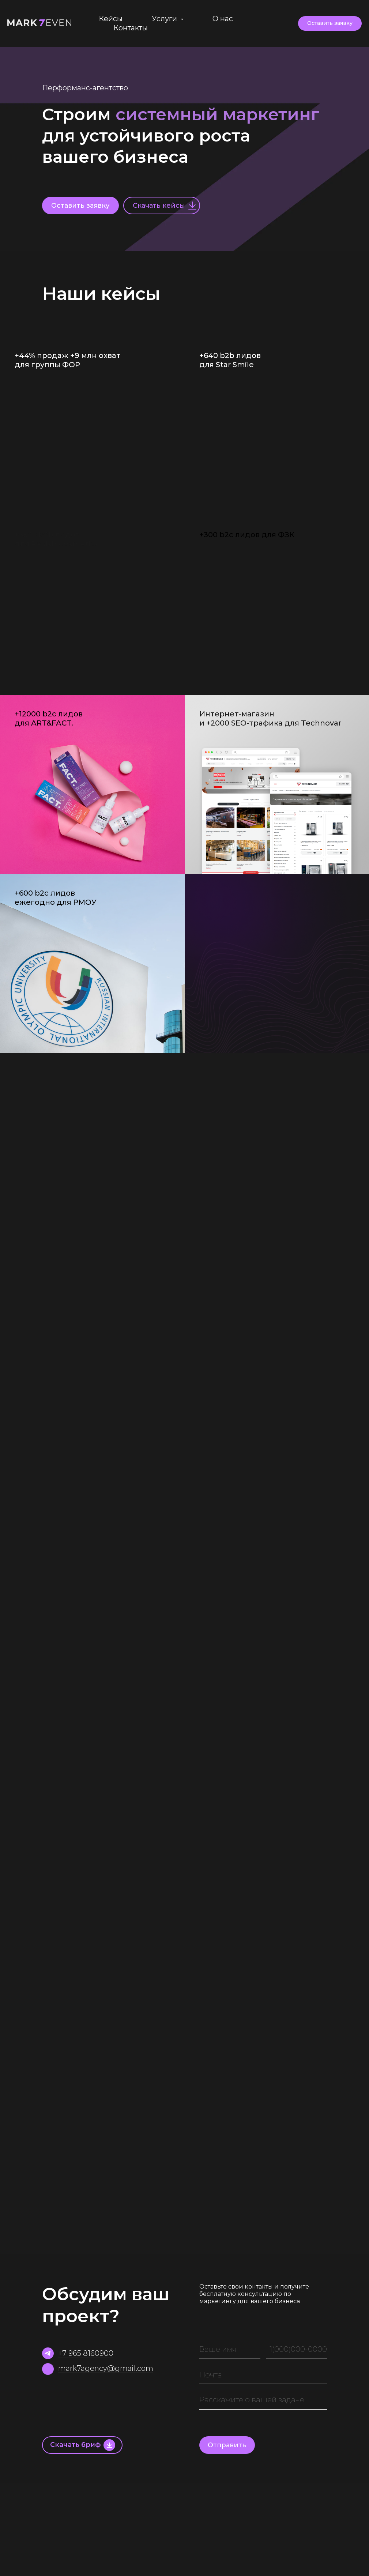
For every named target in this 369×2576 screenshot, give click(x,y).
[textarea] (263, 2400)
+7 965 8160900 (85, 2353)
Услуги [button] (165, 18)
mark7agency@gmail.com (105, 2368)
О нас (222, 18)
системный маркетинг (218, 114)
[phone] (296, 2349)
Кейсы (111, 18)
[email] (263, 2375)
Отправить (227, 2445)
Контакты (130, 27)
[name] (230, 2349)
